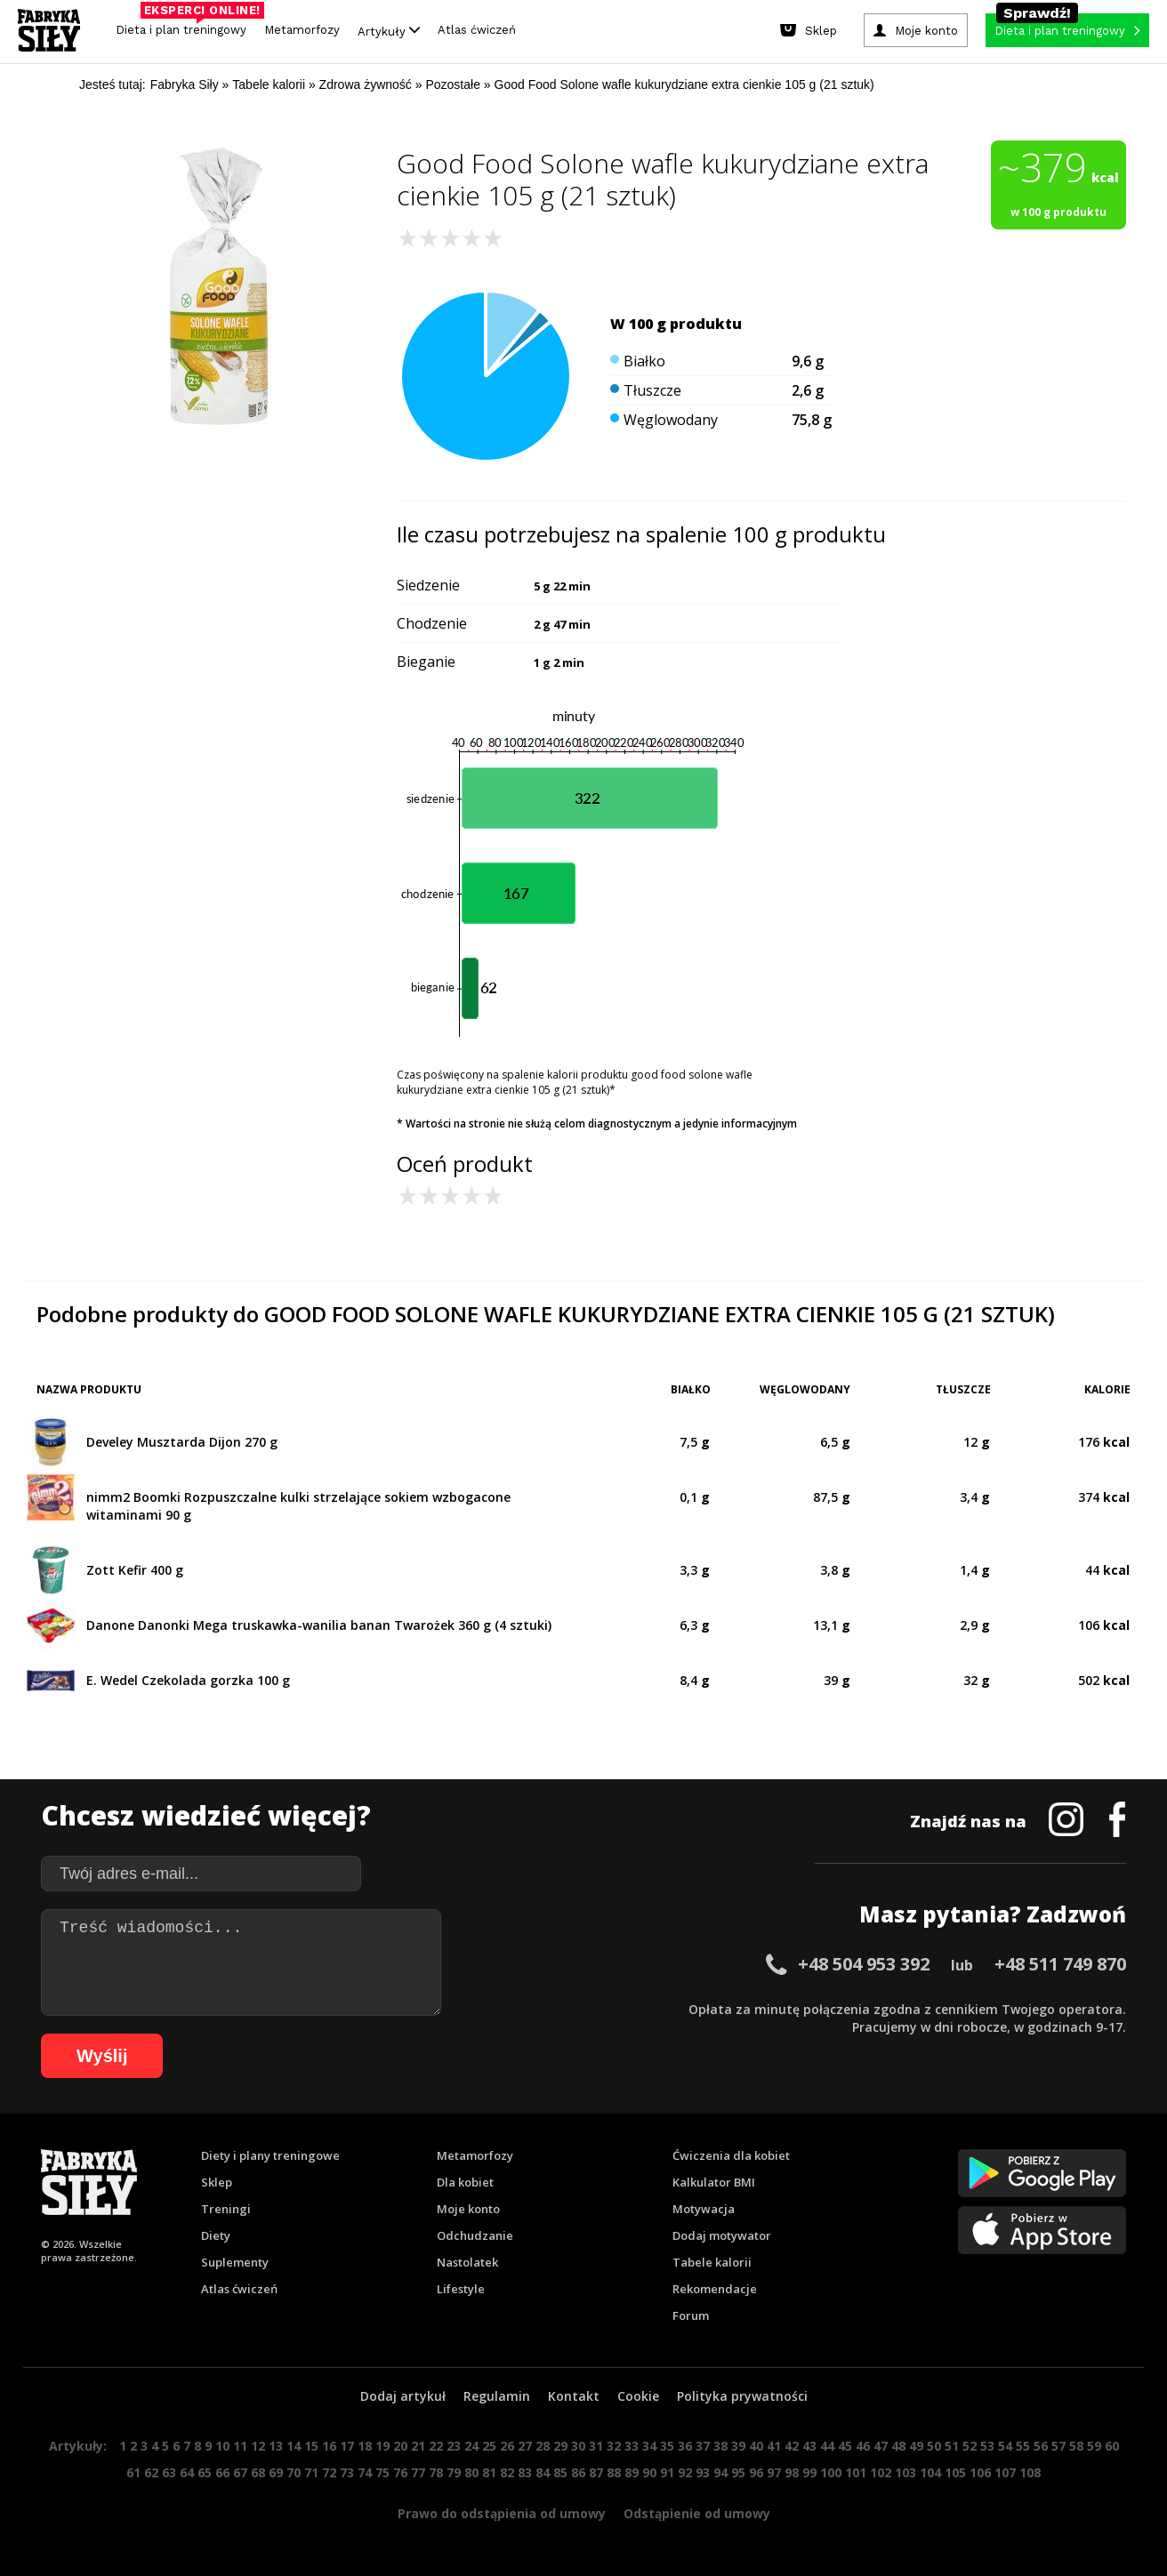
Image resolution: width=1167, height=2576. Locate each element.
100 (830, 2472)
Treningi (226, 2209)
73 (347, 2472)
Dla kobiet (465, 2182)
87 (596, 2472)
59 (1094, 2445)
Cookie (638, 2395)
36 (685, 2445)
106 (980, 2472)
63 (169, 2472)
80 (471, 2472)
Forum (690, 2315)
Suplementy (235, 2262)
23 (454, 2445)
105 (955, 2472)
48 (898, 2445)
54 (1005, 2445)
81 (489, 2472)
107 (1005, 2472)
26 (507, 2445)
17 (347, 2445)
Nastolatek (467, 2262)
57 (1058, 2445)
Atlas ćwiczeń (477, 29)
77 (418, 2472)
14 (293, 2445)
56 (1041, 2445)
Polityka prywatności (742, 2395)
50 (934, 2445)
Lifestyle (461, 2289)
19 (382, 2445)
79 (454, 2472)
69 (276, 2472)
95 (738, 2472)
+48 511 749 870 (1060, 1964)
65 (204, 2472)
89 (631, 2472)
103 (905, 2472)
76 (400, 2472)
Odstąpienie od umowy (697, 2513)
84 (542, 2472)
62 (151, 2472)
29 (560, 2445)
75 (382, 2472)
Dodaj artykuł (403, 2395)
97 (774, 2472)
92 (685, 2472)
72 (329, 2472)
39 (738, 2445)
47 (880, 2445)
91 (667, 2472)
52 (969, 2445)
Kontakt (574, 2395)
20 (400, 2445)
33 (631, 2445)
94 (720, 2472)
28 (542, 2445)
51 (952, 2445)
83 (525, 2472)
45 (845, 2445)
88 (614, 2472)
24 (471, 2445)
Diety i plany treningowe (270, 2155)
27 (525, 2445)
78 (436, 2472)
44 (827, 2445)
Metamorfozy (302, 29)
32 (614, 2445)
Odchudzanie (475, 2235)
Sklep (216, 2182)
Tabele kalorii (712, 2262)
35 (667, 2445)
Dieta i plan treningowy (185, 25)
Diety (215, 2235)
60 (1112, 2445)
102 (880, 2472)
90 (649, 2472)
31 (596, 2445)
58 (1076, 2445)
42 (792, 2445)
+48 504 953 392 (864, 1964)
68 (258, 2472)
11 (240, 2445)
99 (809, 2472)
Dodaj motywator (721, 2235)
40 (756, 2445)
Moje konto (468, 2209)
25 (489, 2445)
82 (507, 2472)
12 (258, 2445)
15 (311, 2445)
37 (703, 2445)
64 (187, 2472)
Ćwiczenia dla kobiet (731, 2155)
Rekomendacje (714, 2289)
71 (311, 2472)
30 (578, 2445)
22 (436, 2445)
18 (365, 2445)
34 (649, 2445)
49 (916, 2445)
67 (240, 2472)
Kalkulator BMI (713, 2182)
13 (276, 2445)
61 (133, 2472)
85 (560, 2472)
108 (1030, 2472)
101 (855, 2472)
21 (418, 2445)
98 (792, 2472)
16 (329, 2445)
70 (293, 2472)
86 (578, 2472)
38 (720, 2445)
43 (809, 2445)
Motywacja (703, 2209)
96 (756, 2472)
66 (222, 2472)
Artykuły (389, 30)
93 (703, 2472)
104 (930, 2472)
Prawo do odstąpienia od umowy (502, 2513)
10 (222, 2445)
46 (863, 2445)
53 (987, 2445)
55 (1023, 2445)
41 (774, 2445)
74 (365, 2472)
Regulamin (496, 2395)
